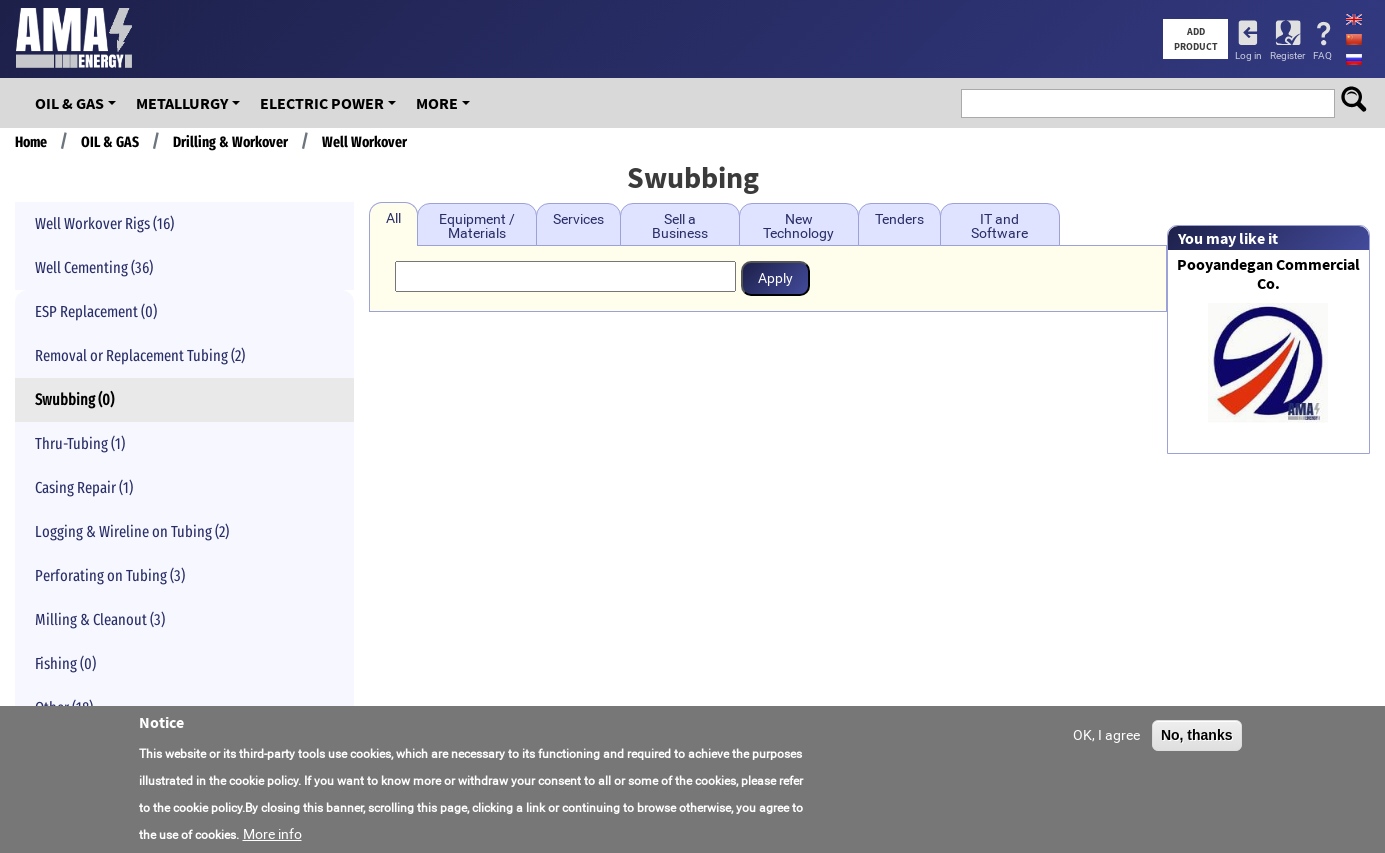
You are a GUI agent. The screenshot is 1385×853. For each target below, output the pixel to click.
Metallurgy (182, 103)
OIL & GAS (69, 103)
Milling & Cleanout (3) (100, 619)
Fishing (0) (65, 663)
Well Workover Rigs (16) (104, 223)
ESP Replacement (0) (96, 311)
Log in (1248, 55)
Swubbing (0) (74, 399)
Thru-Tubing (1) (80, 443)
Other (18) (64, 707)
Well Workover (364, 142)
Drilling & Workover (230, 142)
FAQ (1322, 55)
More (437, 103)
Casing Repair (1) (84, 487)
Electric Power (322, 103)
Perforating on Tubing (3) (110, 575)
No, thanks (1197, 741)
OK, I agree (1106, 741)
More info (272, 840)
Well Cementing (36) (94, 267)
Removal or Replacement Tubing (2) (140, 355)
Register (1287, 55)
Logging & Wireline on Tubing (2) (132, 531)
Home (31, 142)
